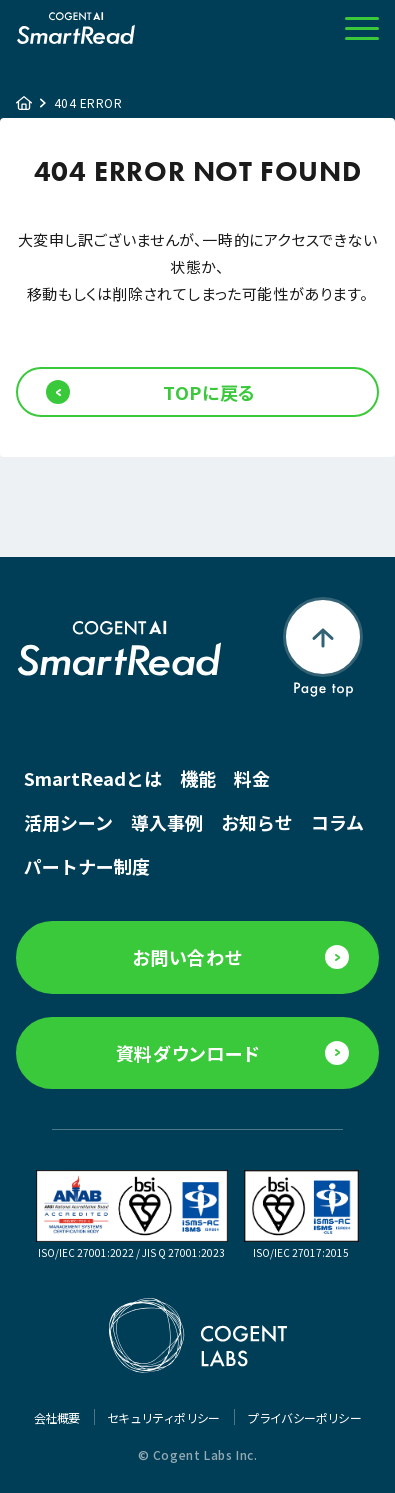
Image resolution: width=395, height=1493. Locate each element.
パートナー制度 (87, 866)
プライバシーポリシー (304, 1417)
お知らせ (257, 822)
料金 (252, 778)
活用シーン (68, 822)
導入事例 (167, 822)
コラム (337, 822)
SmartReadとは (93, 778)
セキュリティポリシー (164, 1417)
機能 (198, 778)
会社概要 (58, 1417)
